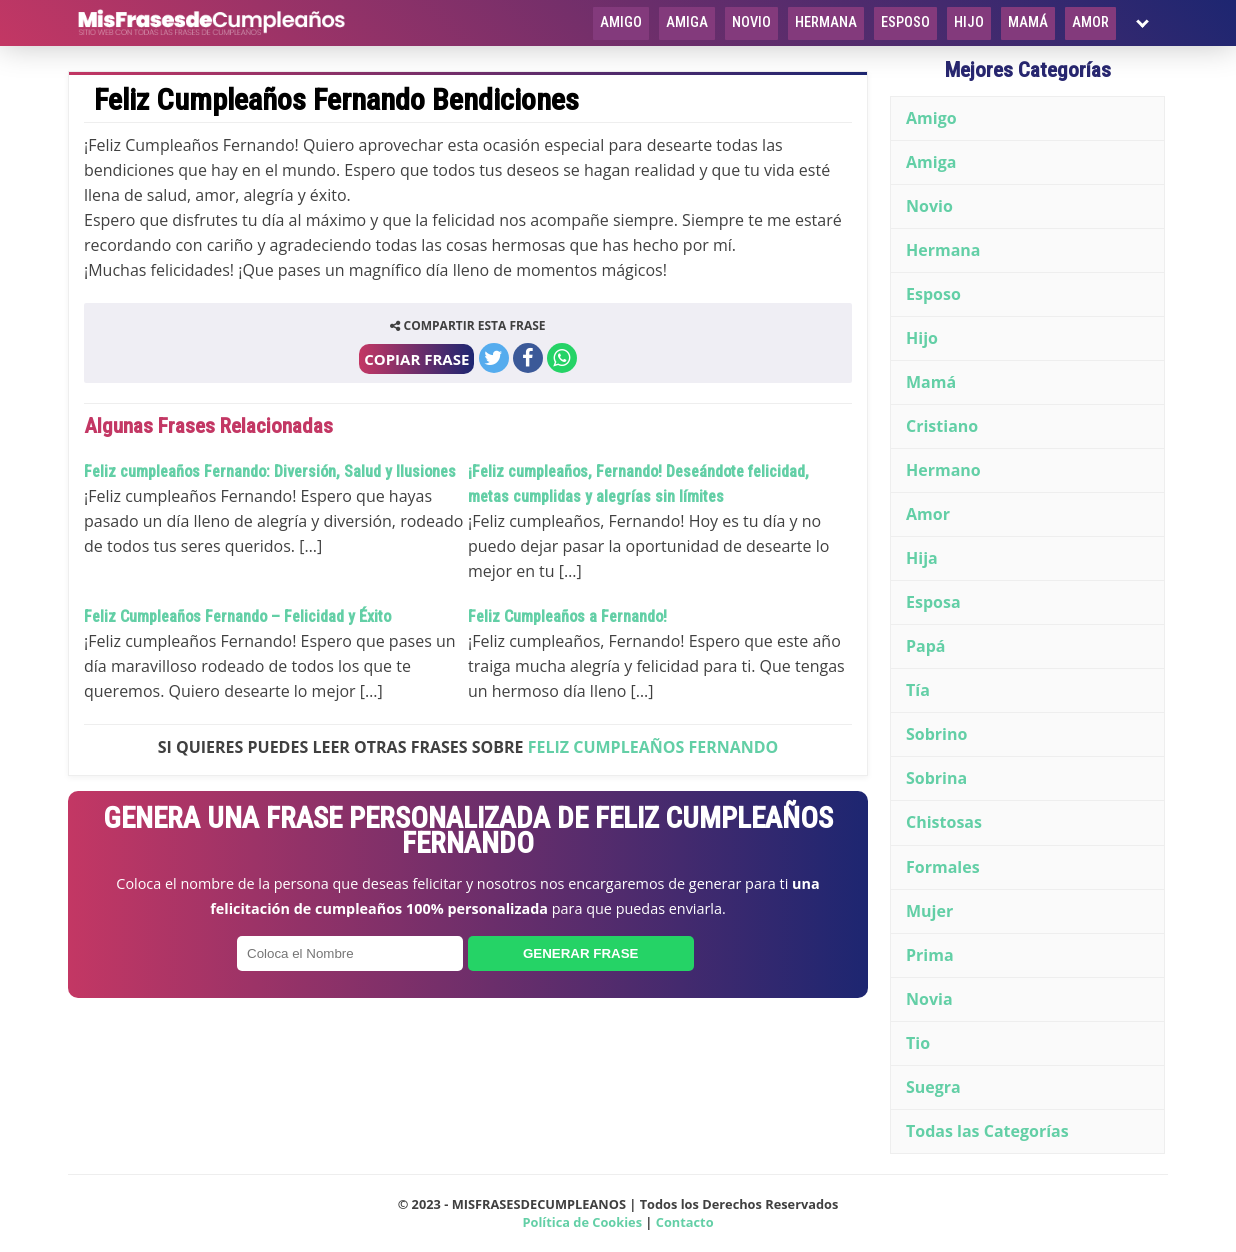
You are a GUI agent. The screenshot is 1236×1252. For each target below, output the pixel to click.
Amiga (687, 22)
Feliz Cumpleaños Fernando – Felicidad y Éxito (237, 616)
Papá (926, 646)
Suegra (933, 1087)
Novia (929, 999)
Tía (918, 690)
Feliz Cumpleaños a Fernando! (567, 616)
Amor (1090, 22)
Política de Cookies (582, 1222)
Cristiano (942, 426)
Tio (918, 1043)
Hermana (826, 22)
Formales (943, 867)
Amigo (621, 22)
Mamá (1028, 22)
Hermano (943, 470)
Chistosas (944, 822)
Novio (751, 22)
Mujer (929, 911)
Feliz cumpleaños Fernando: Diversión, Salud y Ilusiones (270, 471)
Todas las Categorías (987, 1131)
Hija (922, 558)
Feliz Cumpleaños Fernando (653, 747)
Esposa (933, 602)
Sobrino (936, 734)
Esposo (905, 22)
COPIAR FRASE (416, 359)
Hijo (969, 22)
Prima (930, 955)
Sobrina (936, 778)
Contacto (685, 1222)
